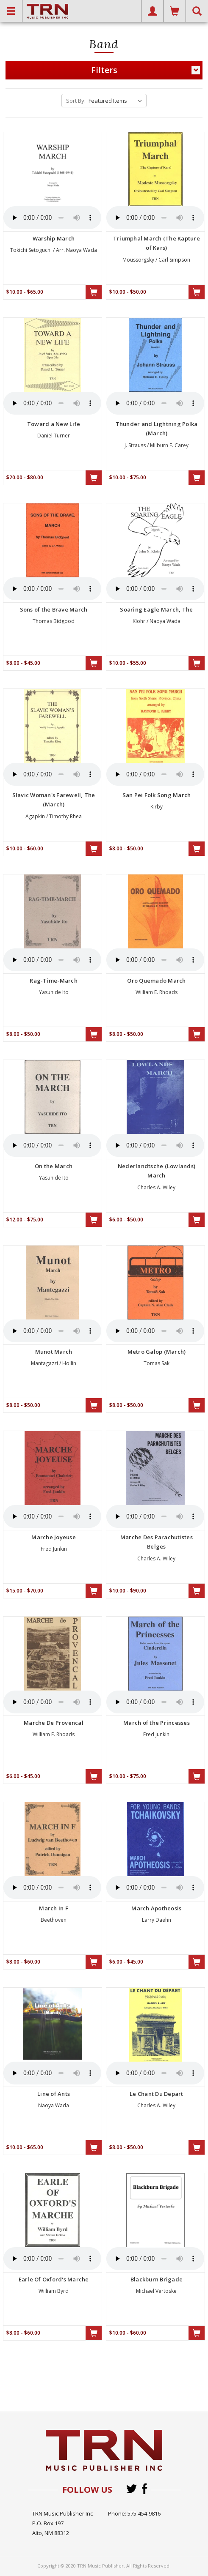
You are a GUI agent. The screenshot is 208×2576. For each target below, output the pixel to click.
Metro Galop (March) (157, 1351)
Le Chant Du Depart (156, 2094)
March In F (53, 1908)
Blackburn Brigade (156, 2279)
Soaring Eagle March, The (156, 609)
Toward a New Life (53, 424)
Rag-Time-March (54, 980)
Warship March (54, 238)
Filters (145, 70)
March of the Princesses (156, 1722)
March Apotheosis (156, 1908)
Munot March (53, 1351)
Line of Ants (53, 2094)
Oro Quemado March (156, 980)
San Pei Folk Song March (156, 795)
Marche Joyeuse (53, 1537)
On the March (53, 1166)
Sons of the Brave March (54, 609)
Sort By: (76, 100)
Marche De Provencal (53, 1722)
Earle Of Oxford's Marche (54, 2279)
